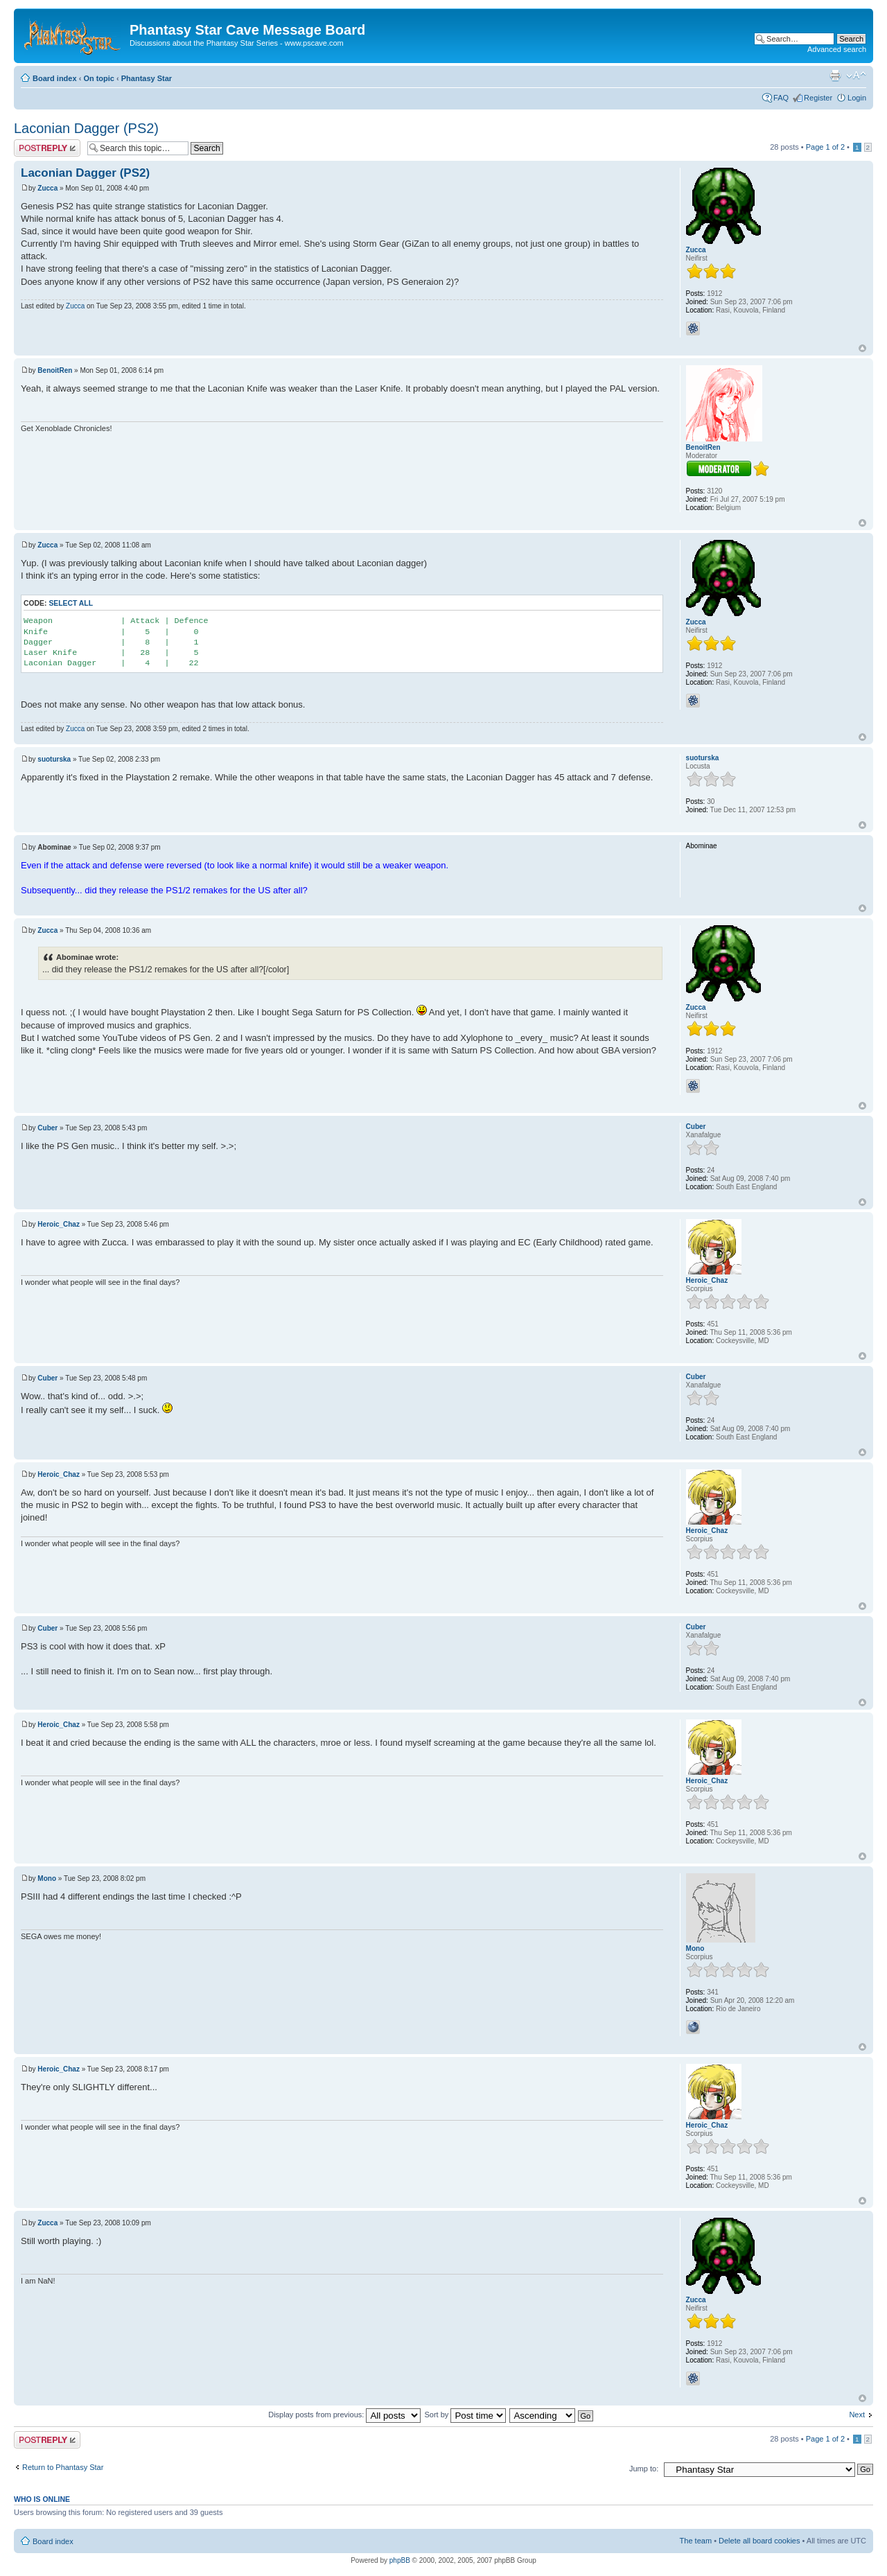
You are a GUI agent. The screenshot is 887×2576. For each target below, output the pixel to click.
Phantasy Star (146, 78)
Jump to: (643, 2468)
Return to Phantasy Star (62, 2467)
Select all (71, 603)
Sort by (465, 2414)
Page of (825, 147)
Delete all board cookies (759, 2540)
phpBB (399, 2560)
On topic (98, 78)
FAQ (781, 98)
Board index (55, 78)
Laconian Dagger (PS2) (86, 128)
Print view (835, 75)
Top (862, 348)
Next (857, 2414)
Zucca (47, 188)
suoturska (54, 759)
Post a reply (47, 148)
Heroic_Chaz (58, 1224)
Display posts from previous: (344, 2414)
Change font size (856, 75)
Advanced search (836, 49)
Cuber (47, 1128)
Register (818, 98)
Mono (46, 1878)
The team (696, 2540)
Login (857, 98)
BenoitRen (54, 370)
